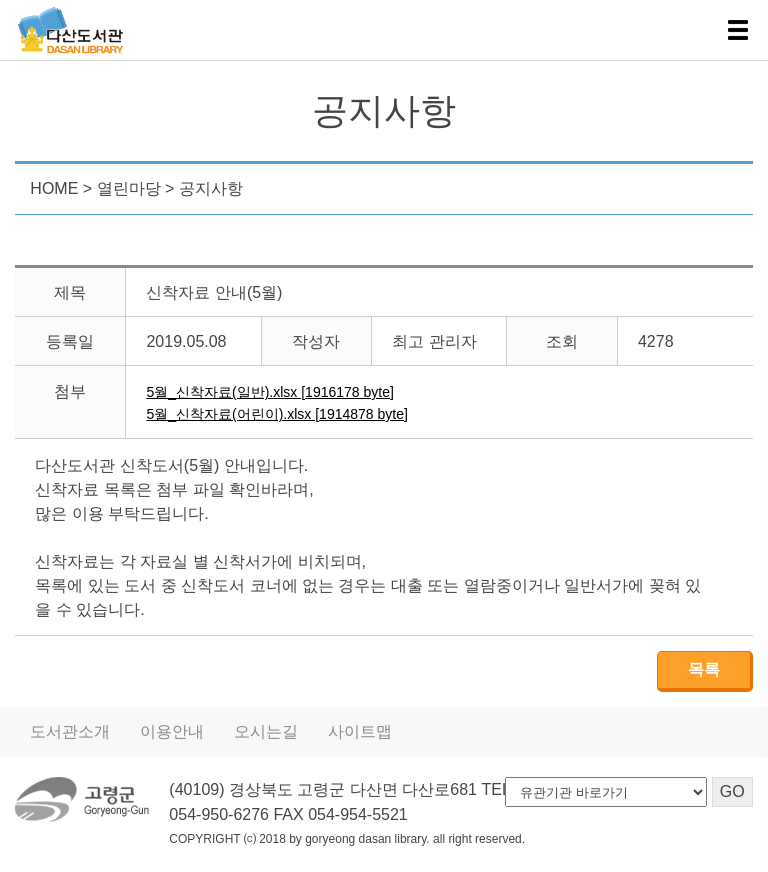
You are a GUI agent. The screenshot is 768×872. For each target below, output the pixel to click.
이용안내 (172, 731)
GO (732, 791)
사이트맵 (360, 731)
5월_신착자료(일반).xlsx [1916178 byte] (269, 392)
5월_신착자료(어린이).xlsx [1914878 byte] (276, 414)
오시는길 (266, 731)
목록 (704, 669)
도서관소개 (70, 731)
